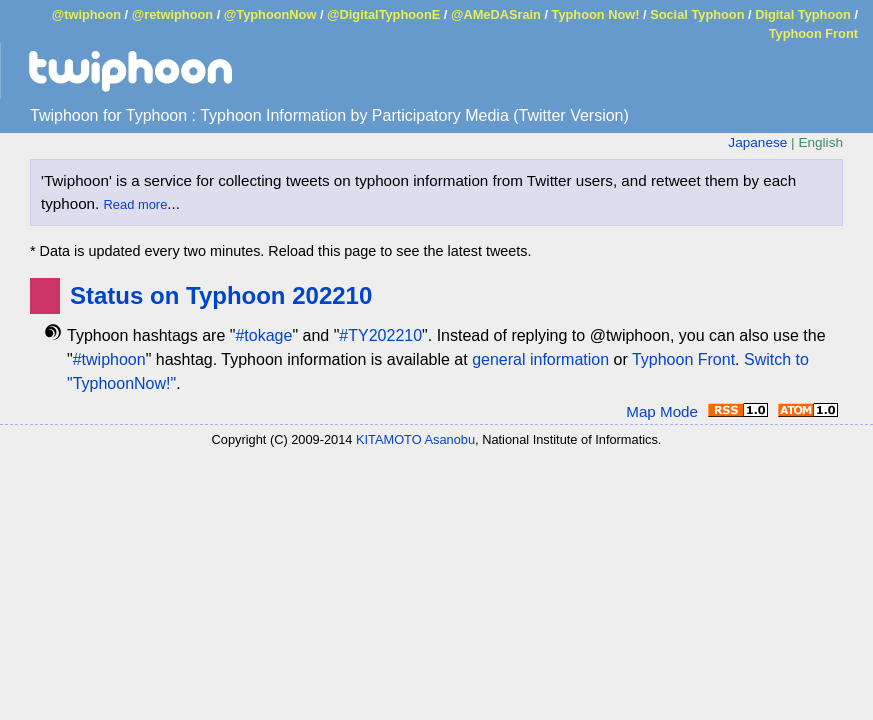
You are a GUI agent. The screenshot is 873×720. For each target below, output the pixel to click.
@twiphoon (86, 14)
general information (540, 359)
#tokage (263, 335)
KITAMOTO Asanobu (415, 439)
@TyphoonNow (270, 14)
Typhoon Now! (596, 14)
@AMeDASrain (496, 14)
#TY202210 (380, 335)
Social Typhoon (697, 14)
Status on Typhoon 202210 (221, 295)
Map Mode (662, 411)
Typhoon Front (813, 33)
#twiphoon (109, 359)
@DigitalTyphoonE (383, 14)
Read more (136, 204)
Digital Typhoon (803, 14)
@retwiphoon (172, 14)
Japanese (757, 142)
